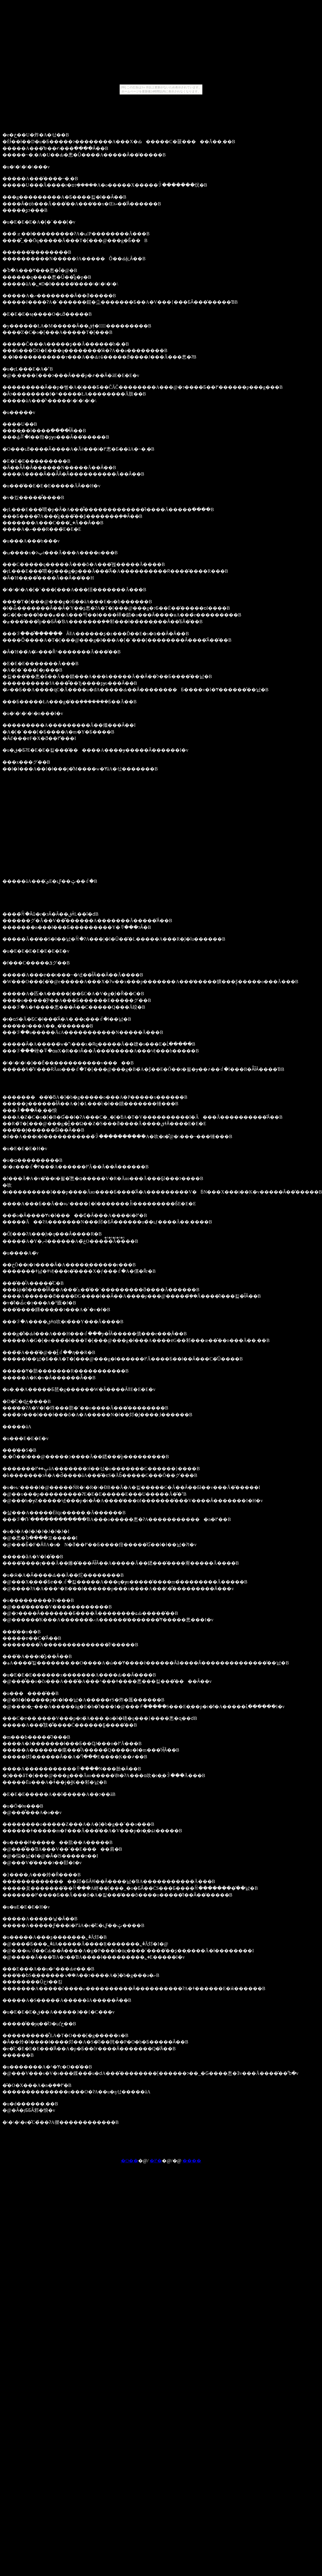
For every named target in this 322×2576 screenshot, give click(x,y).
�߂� (156, 2160)
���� (191, 2160)
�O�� (129, 2160)
